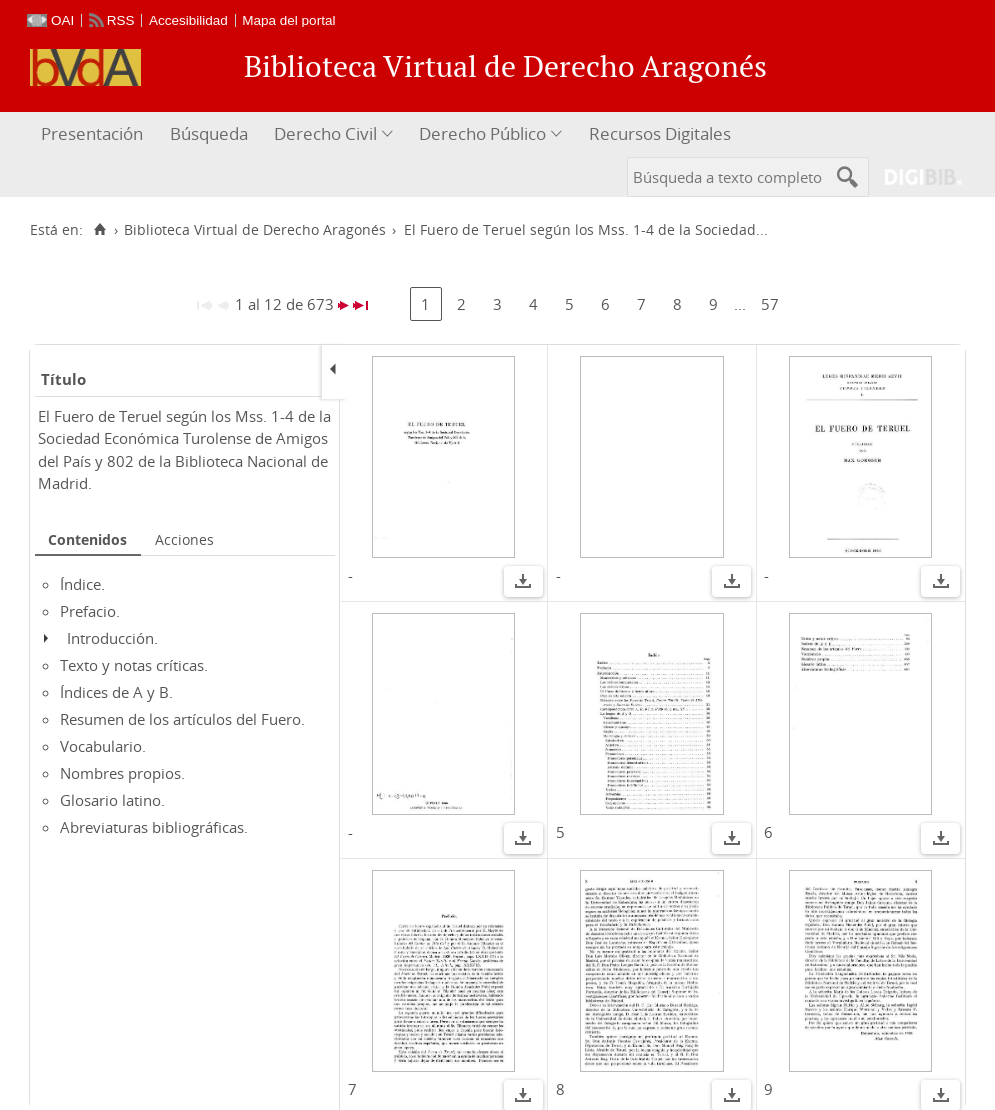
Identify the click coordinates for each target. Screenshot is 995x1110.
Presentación (92, 133)
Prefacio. (90, 611)
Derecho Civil (325, 133)
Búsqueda (209, 133)
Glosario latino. (112, 800)
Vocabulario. (103, 746)
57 (770, 304)
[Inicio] (99, 230)
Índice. (82, 584)
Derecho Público (482, 133)
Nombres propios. (122, 773)
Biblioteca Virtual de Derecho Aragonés (255, 230)
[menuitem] (94, 134)
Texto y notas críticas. (134, 665)
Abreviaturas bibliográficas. (154, 827)
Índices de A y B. (116, 692)
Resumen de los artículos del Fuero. (182, 719)
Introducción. (112, 638)
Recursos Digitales (660, 133)
